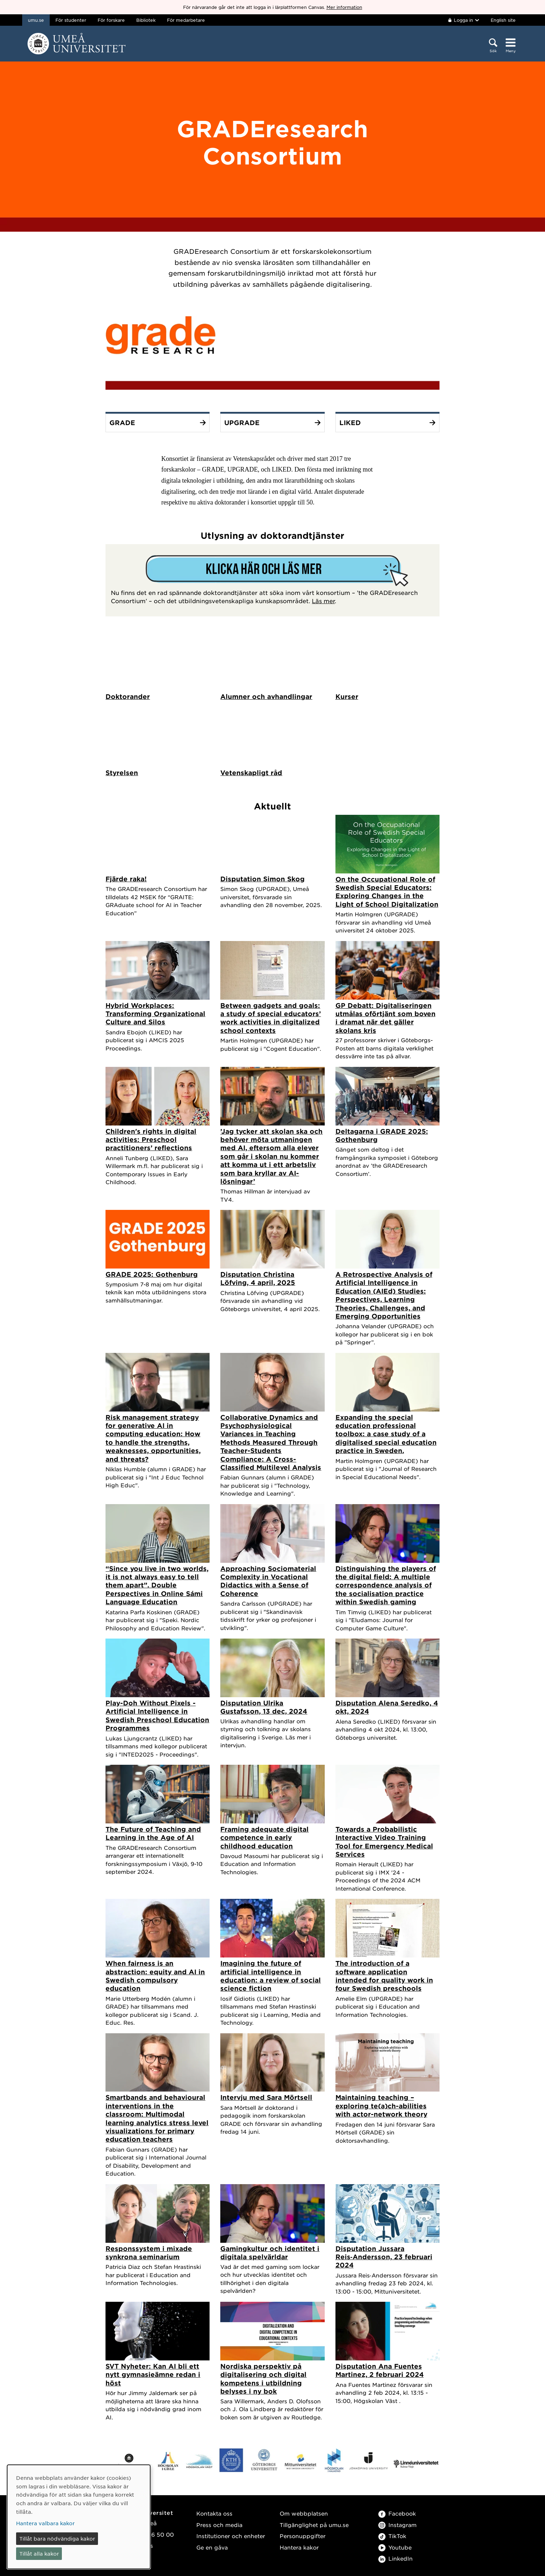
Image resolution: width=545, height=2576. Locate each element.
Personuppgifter (302, 2536)
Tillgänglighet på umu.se (314, 2525)
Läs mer (323, 600)
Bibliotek (146, 20)
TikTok (392, 2536)
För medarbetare (186, 20)
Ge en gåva (212, 2547)
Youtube (395, 2547)
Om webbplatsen (304, 2514)
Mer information (344, 7)
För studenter (70, 20)
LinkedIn (395, 2559)
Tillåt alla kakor (39, 2553)
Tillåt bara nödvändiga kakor (57, 2538)
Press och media (219, 2525)
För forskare (111, 20)
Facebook (397, 2514)
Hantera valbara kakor (45, 2523)
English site (503, 20)
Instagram (397, 2525)
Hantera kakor (299, 2547)
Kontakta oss (214, 2514)
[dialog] (78, 2517)
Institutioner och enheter (230, 2536)
